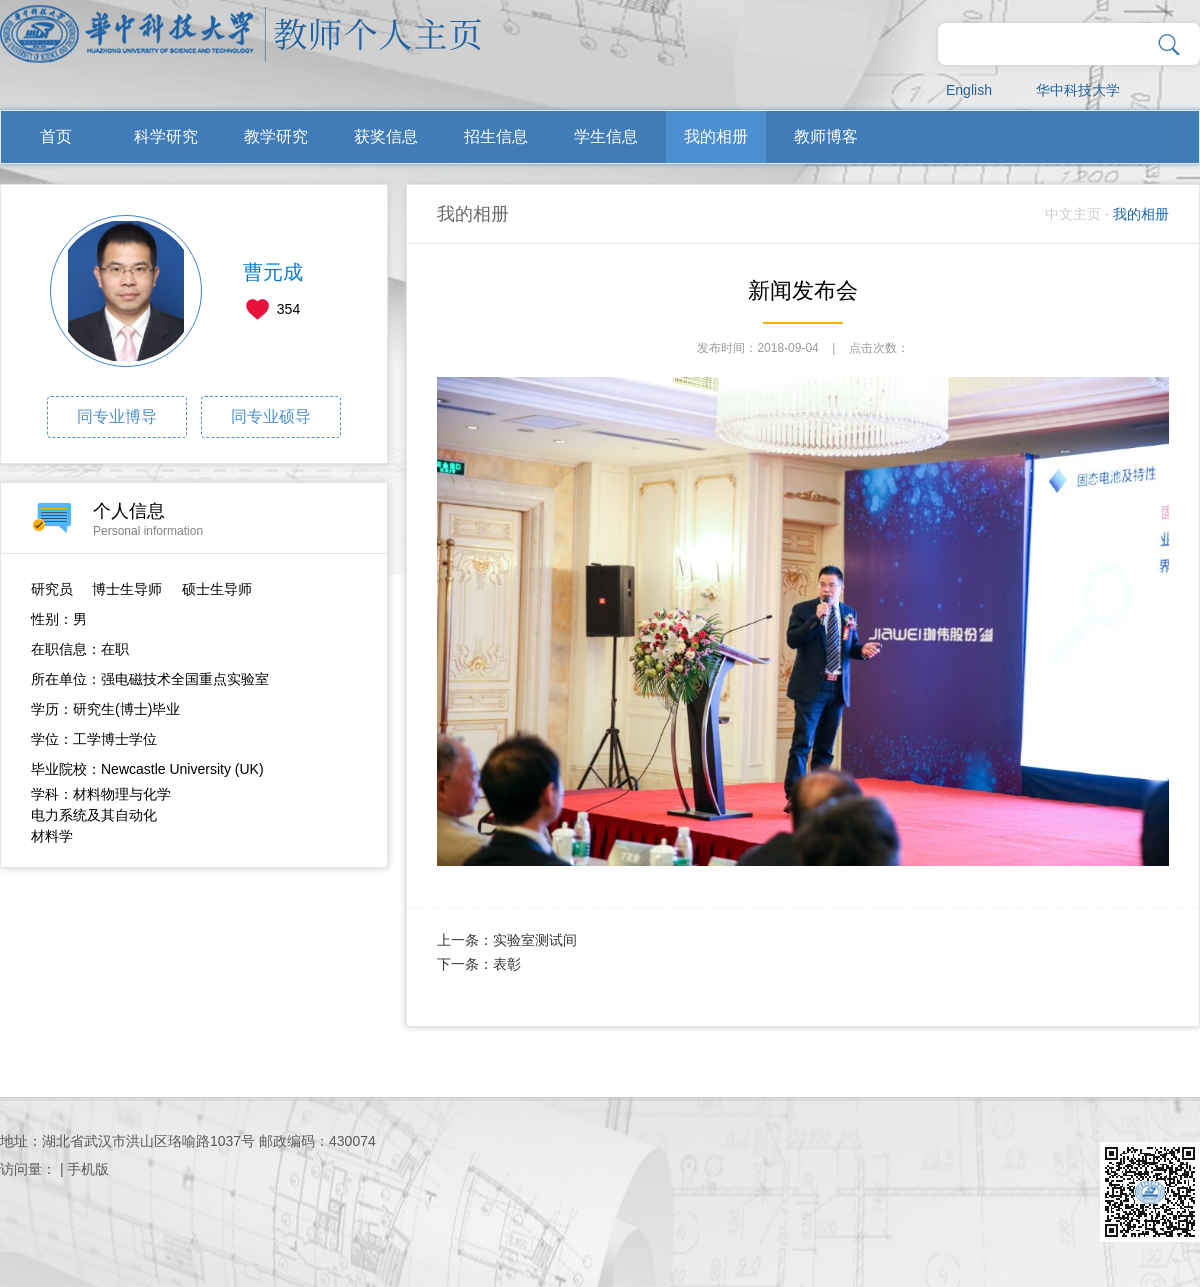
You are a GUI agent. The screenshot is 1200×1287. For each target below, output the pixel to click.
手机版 (88, 1169)
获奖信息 (386, 136)
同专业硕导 (271, 416)
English (969, 90)
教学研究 (276, 136)
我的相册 (716, 136)
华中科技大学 (1078, 90)
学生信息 (606, 136)
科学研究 (166, 136)
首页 (56, 136)
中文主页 (1073, 214)
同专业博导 (117, 416)
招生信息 (496, 136)
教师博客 (826, 136)
